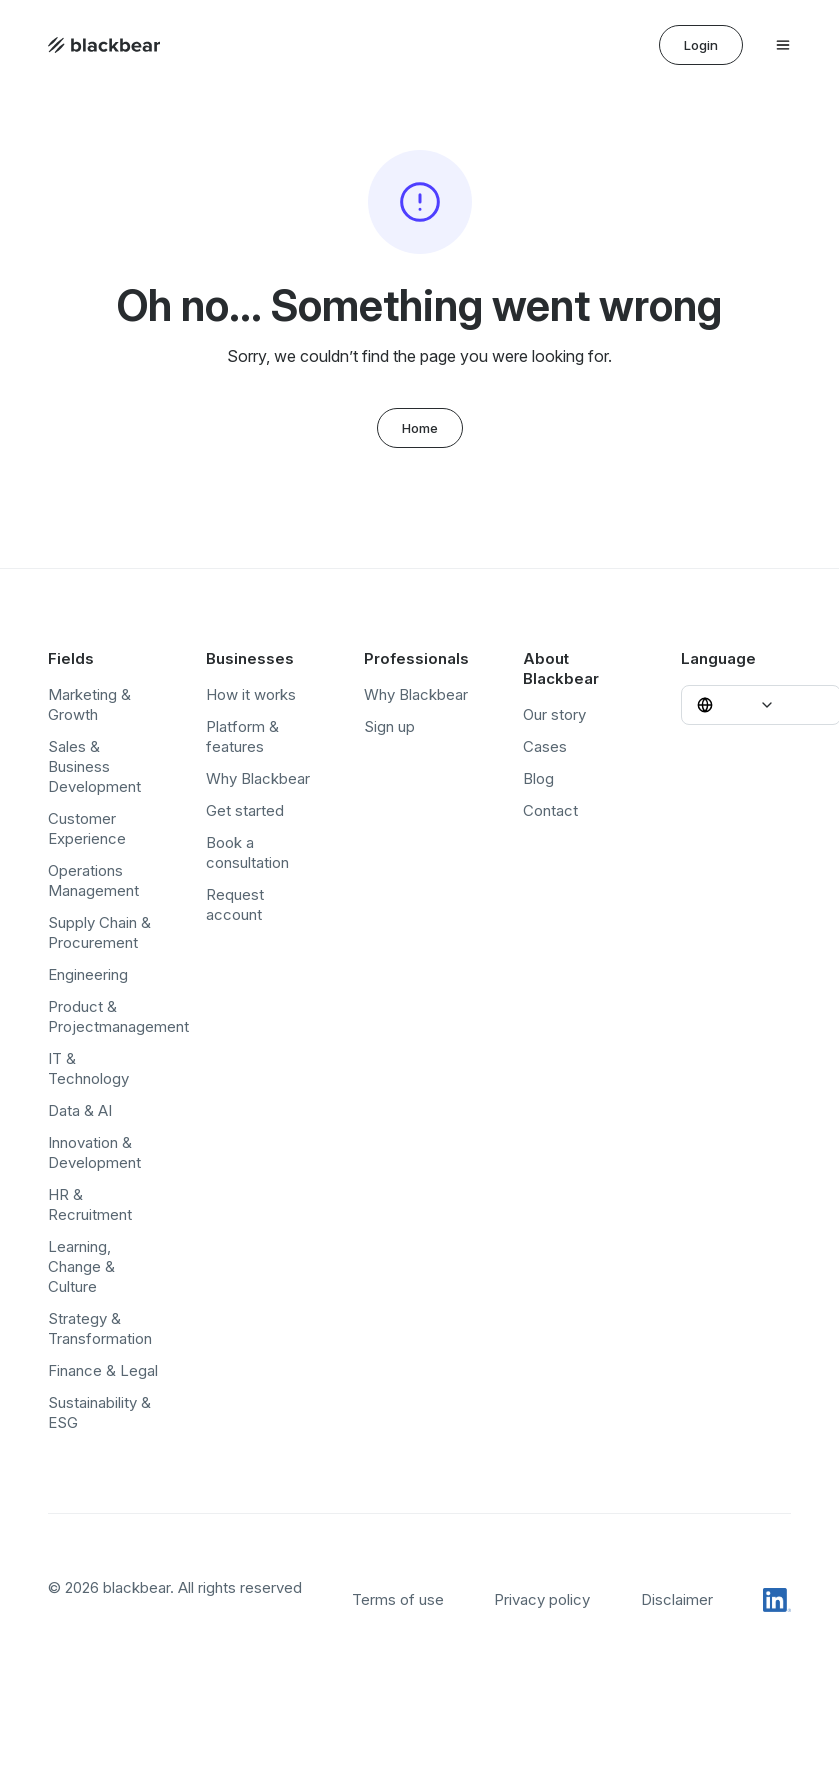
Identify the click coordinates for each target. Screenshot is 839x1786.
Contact (550, 810)
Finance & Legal (103, 1370)
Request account (235, 904)
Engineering (88, 974)
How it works (251, 694)
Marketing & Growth (89, 704)
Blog (538, 778)
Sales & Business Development (94, 766)
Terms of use (398, 1599)
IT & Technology (88, 1068)
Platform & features (242, 736)
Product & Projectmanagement (118, 1016)
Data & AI (80, 1110)
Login (701, 45)
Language (718, 658)
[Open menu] (783, 45)
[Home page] (104, 45)
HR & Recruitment (90, 1204)
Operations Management (93, 880)
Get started (245, 810)
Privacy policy (542, 1599)
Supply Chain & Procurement (99, 932)
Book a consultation (247, 852)
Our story (554, 714)
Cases (545, 746)
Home (420, 428)
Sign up (389, 726)
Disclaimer (677, 1599)
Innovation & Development (94, 1152)
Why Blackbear (258, 778)
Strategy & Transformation (100, 1328)
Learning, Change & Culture (81, 1266)
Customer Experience (87, 828)
